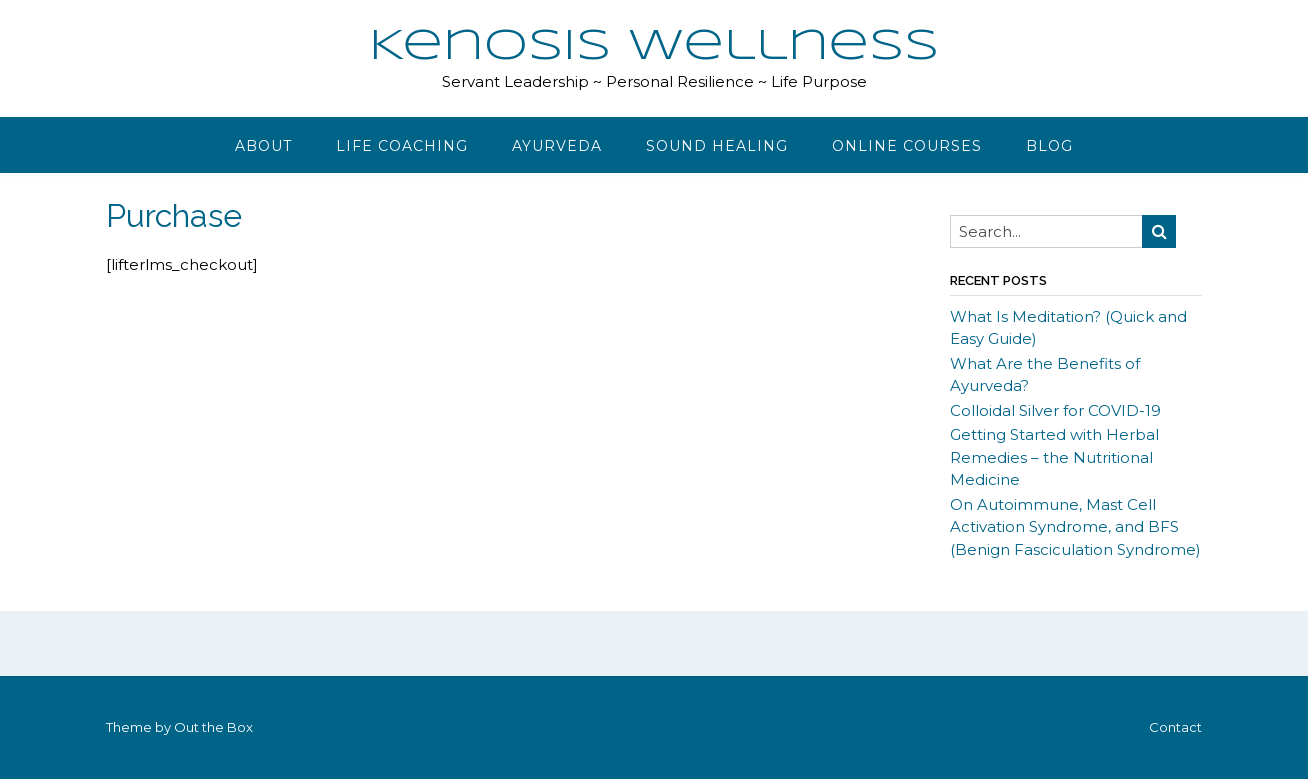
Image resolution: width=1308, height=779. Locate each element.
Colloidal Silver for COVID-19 (1055, 410)
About (263, 146)
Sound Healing (717, 146)
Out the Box (213, 727)
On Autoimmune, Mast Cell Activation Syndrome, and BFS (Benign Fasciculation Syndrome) (1075, 527)
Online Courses (907, 146)
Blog (1049, 146)
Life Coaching (402, 146)
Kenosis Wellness (654, 47)
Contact (1175, 727)
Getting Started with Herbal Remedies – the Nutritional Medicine (1054, 457)
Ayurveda (557, 146)
